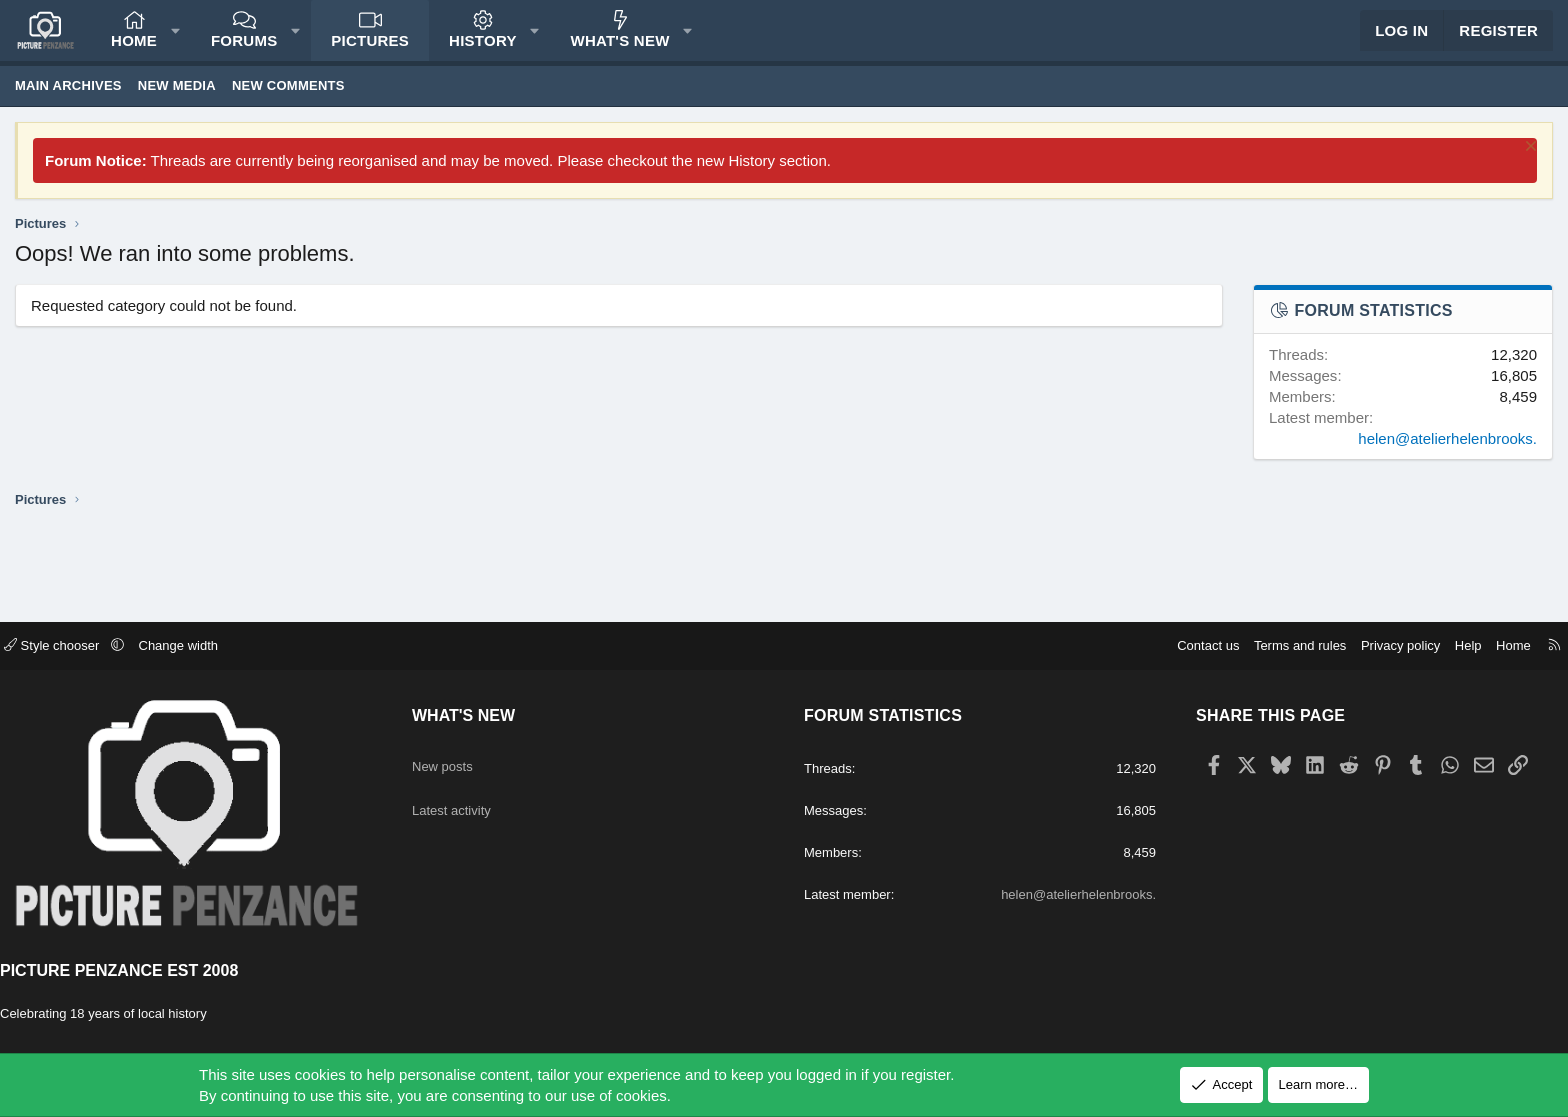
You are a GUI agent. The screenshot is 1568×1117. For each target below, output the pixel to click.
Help (1448, 646)
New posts (457, 759)
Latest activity (467, 798)
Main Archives (68, 105)
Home (134, 50)
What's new (620, 50)
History (483, 50)
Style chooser (73, 646)
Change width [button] (199, 646)
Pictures (370, 50)
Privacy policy (1380, 646)
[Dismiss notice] (1528, 168)
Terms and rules (1280, 646)
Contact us (1188, 646)
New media (177, 105)
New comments (288, 105)
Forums (244, 50)
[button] (175, 40)
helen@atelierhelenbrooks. (1447, 458)
